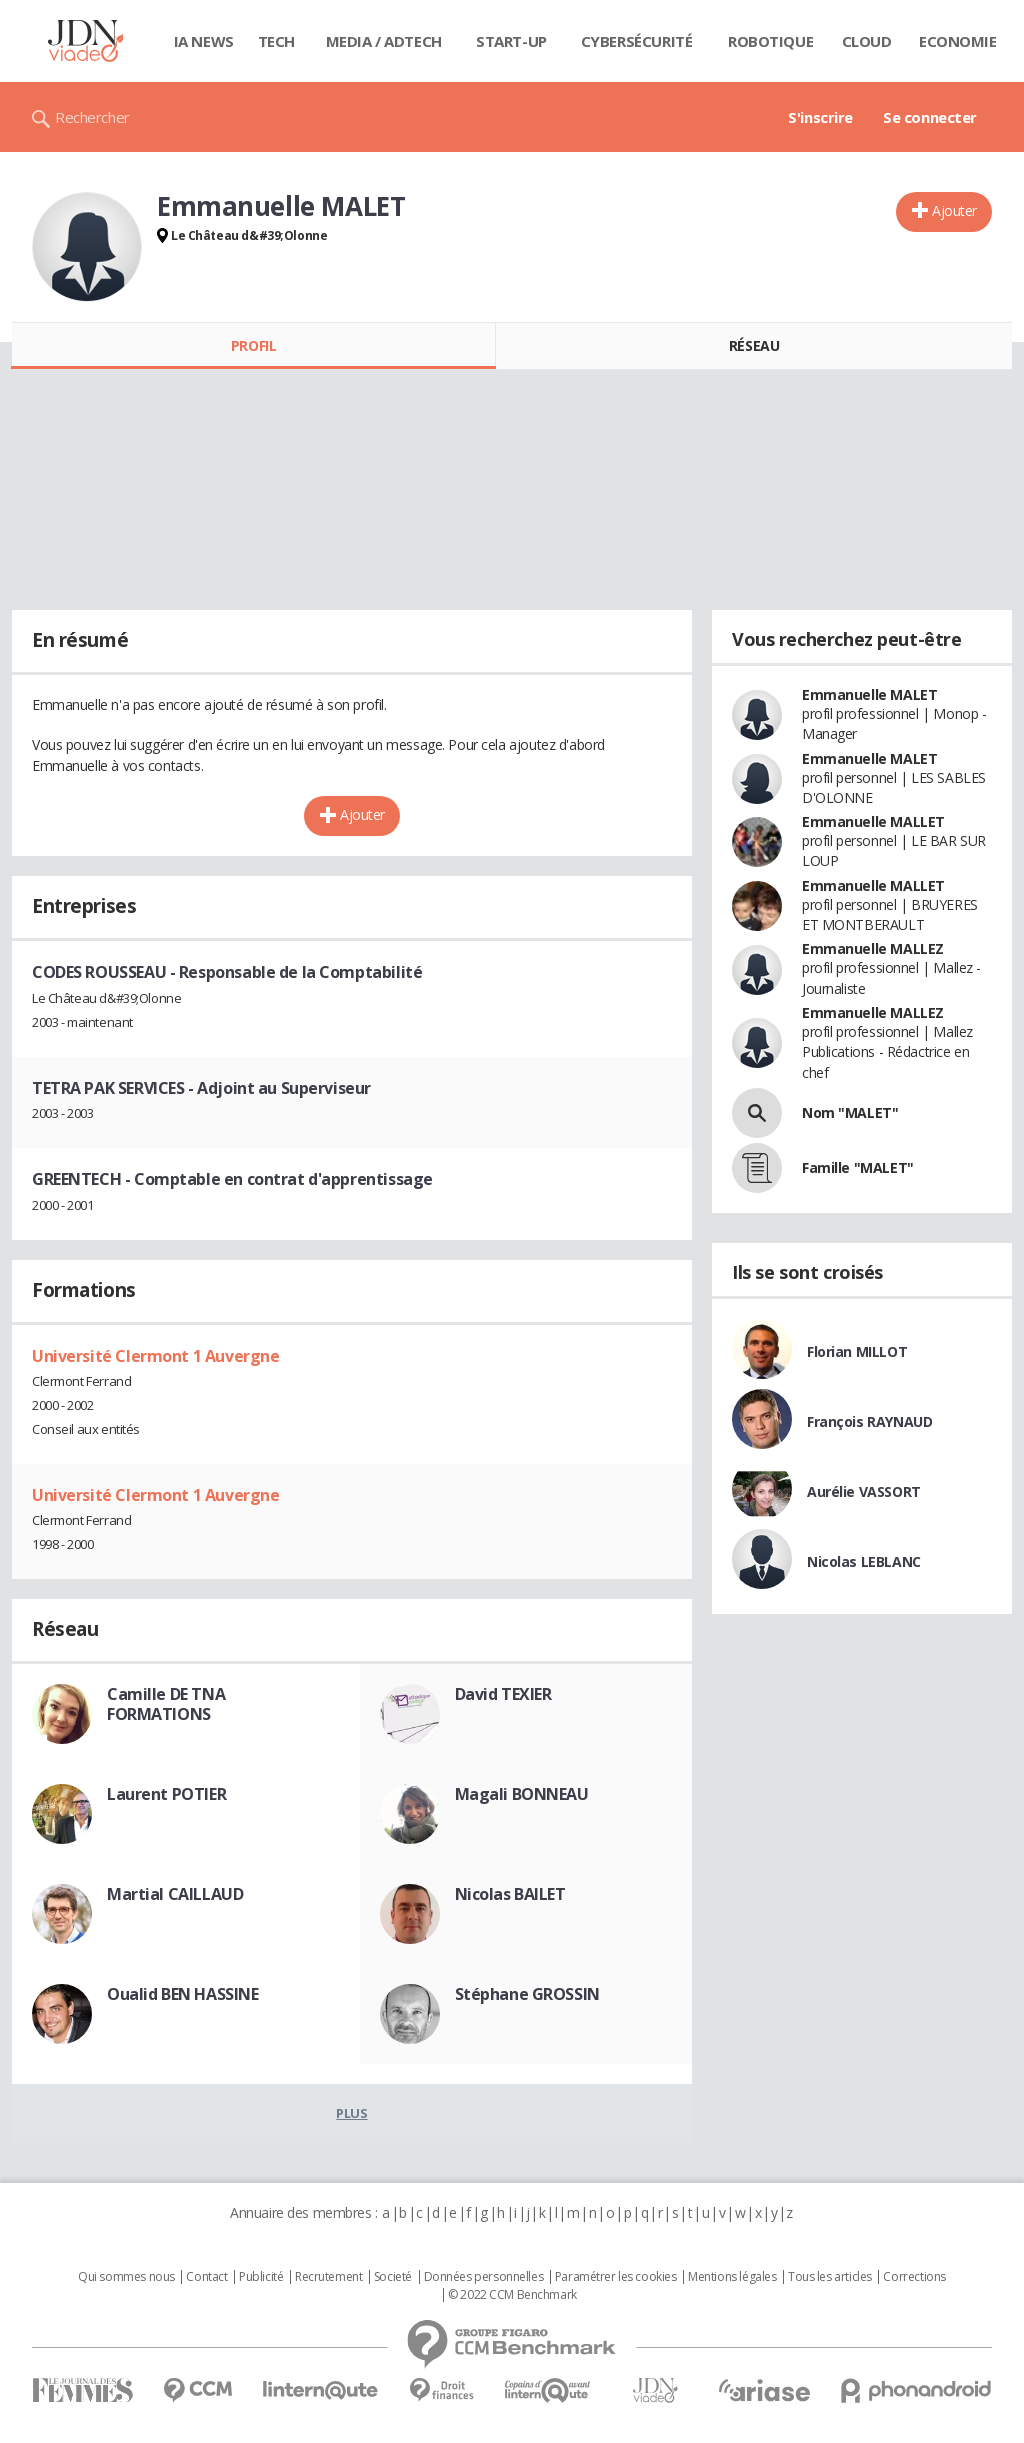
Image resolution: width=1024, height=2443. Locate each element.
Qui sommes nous (126, 2277)
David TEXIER (503, 1694)
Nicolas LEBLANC (864, 1561)
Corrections (914, 2277)
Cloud (867, 41)
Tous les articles (830, 2277)
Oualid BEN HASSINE (182, 1994)
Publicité (261, 2277)
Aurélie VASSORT (864, 1491)
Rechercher (92, 117)
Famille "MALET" (858, 1167)
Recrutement (328, 2277)
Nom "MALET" (850, 1112)
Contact (206, 2277)
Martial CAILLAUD (175, 1894)
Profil (253, 345)
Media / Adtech (384, 41)
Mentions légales (732, 2277)
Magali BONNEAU (522, 1794)
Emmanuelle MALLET (873, 821)
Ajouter (954, 210)
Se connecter (930, 117)
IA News (204, 41)
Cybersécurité (637, 41)
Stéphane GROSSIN (527, 1994)
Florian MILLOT (857, 1351)
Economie (958, 41)
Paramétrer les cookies (616, 2277)
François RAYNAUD (869, 1421)
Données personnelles (484, 2277)
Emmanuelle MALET (869, 694)
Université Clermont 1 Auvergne (155, 1356)
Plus (351, 2113)
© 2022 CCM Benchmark (512, 2295)
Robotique (770, 41)
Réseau (754, 345)
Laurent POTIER (166, 1794)
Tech (276, 41)
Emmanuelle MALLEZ (873, 948)
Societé (393, 2277)
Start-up (511, 41)
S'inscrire (820, 117)
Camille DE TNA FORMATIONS (166, 1704)
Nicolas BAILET (510, 1894)
